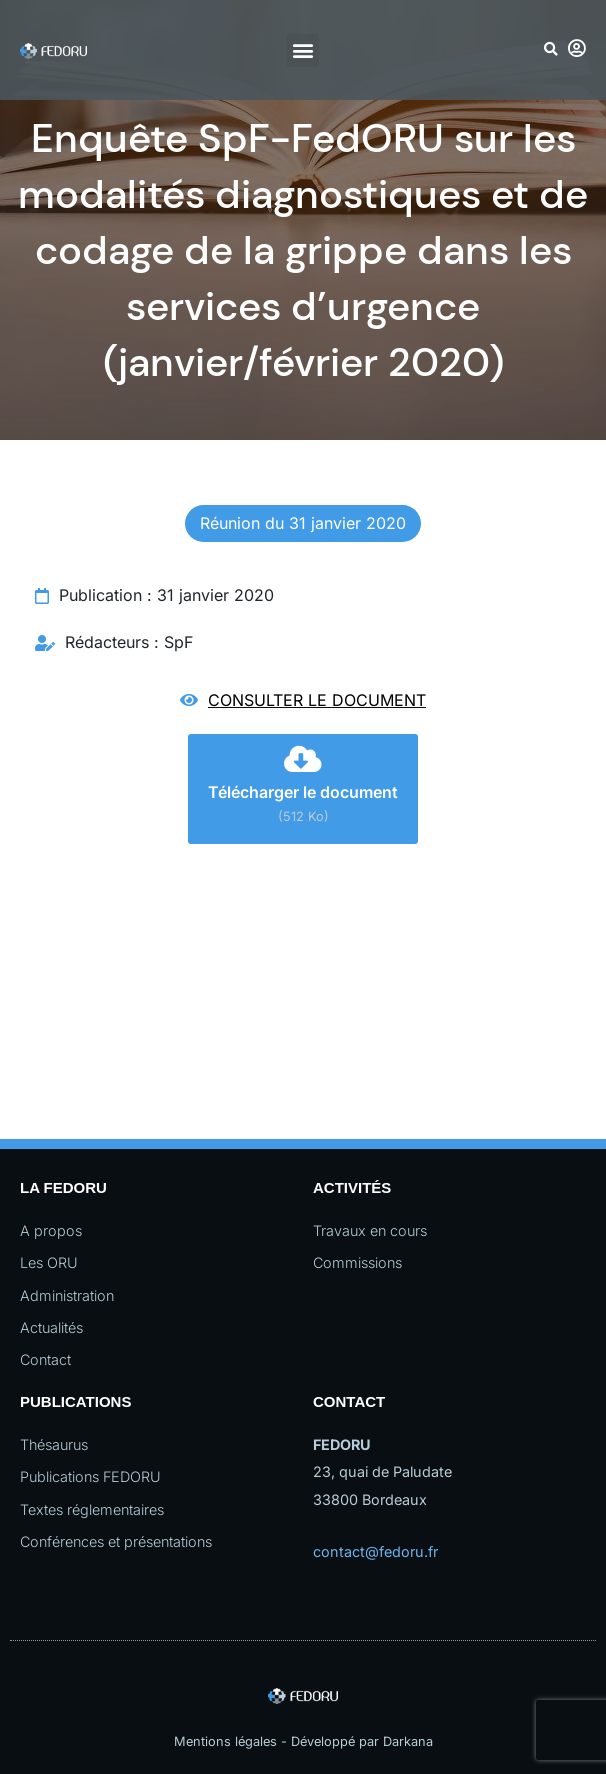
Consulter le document (317, 700)
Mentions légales (225, 1741)
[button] (302, 50)
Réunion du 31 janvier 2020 (303, 523)
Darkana (408, 1741)
